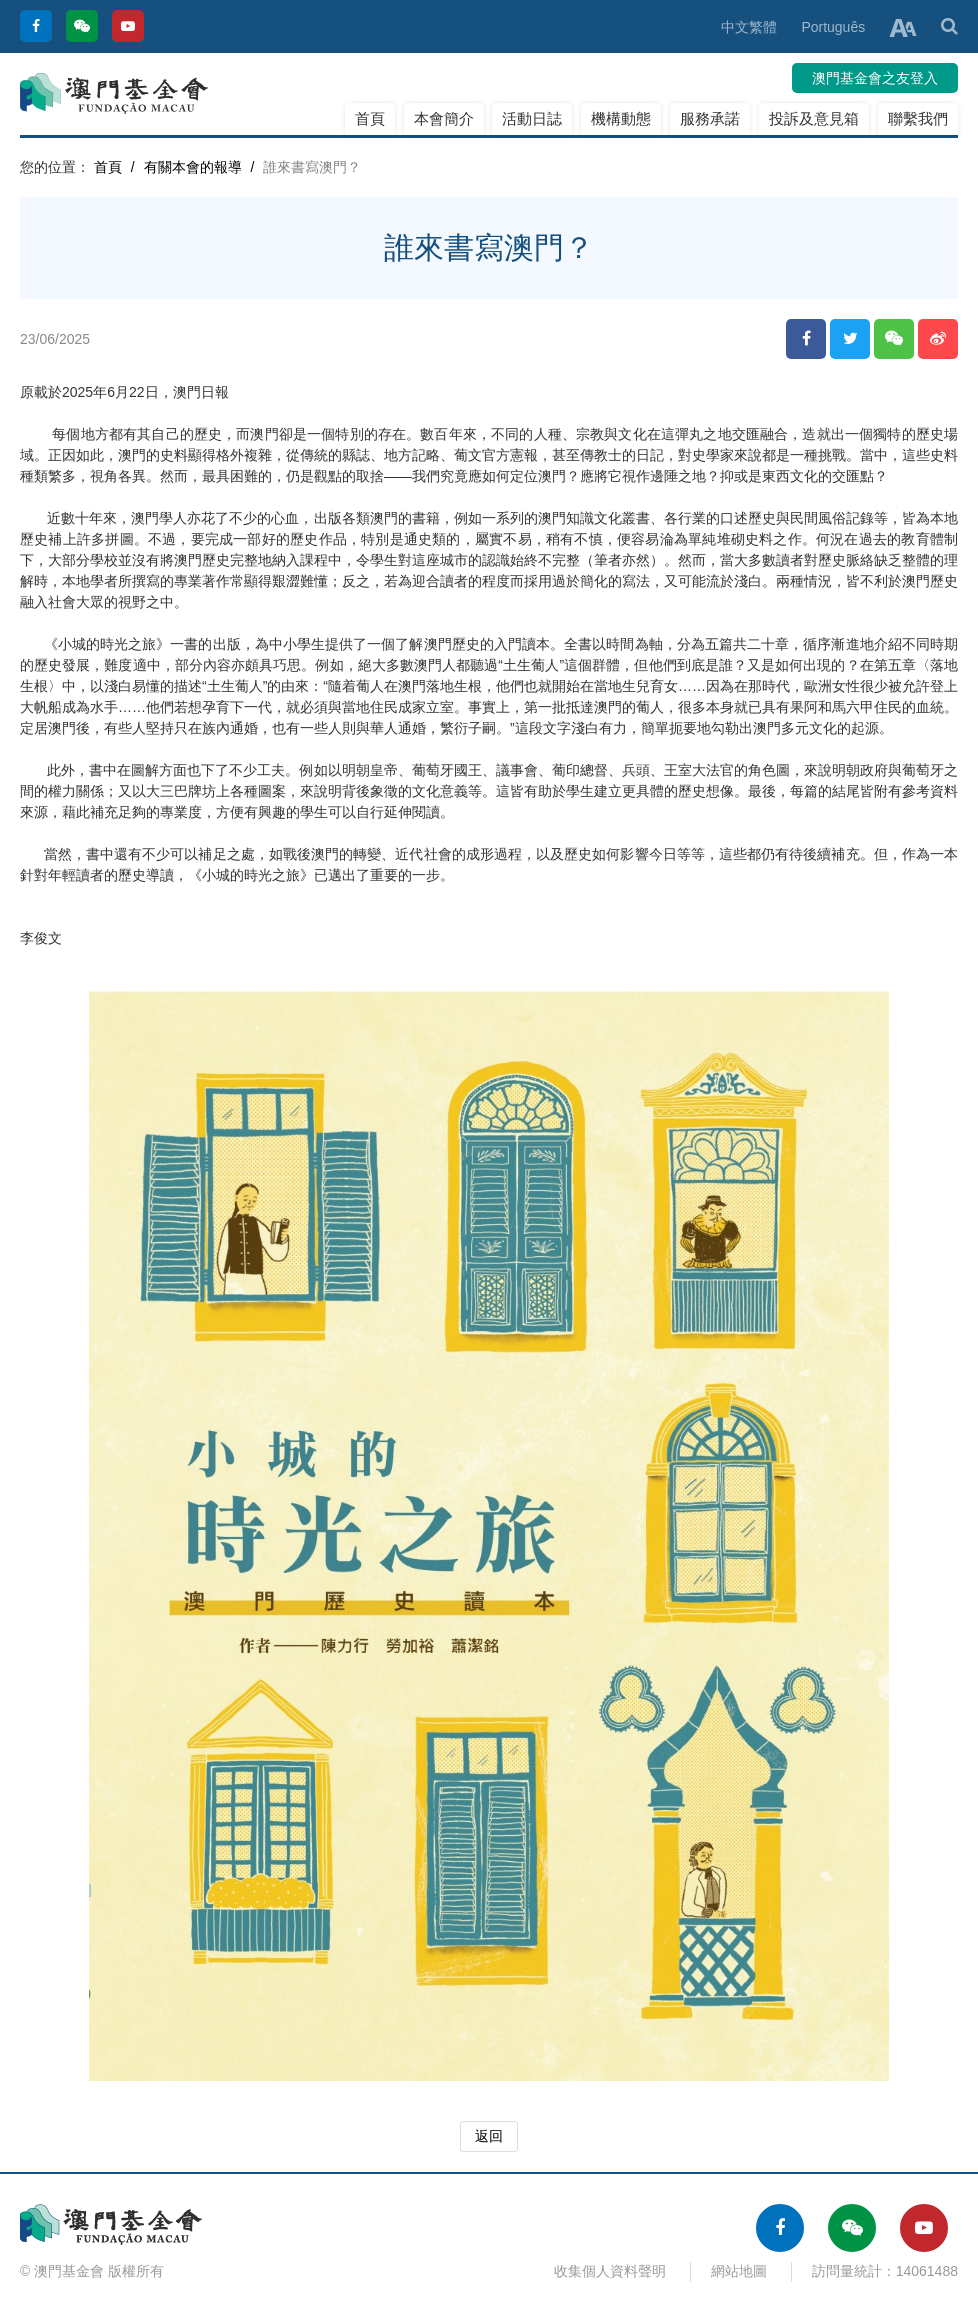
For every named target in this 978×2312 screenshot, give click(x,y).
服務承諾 (710, 118)
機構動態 (621, 118)
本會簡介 (444, 118)
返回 (489, 2136)
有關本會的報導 (193, 167)
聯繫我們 (918, 118)
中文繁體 (749, 27)
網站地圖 (739, 2271)
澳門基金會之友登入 (875, 78)
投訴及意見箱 (814, 118)
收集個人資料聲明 (610, 2271)
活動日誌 (532, 118)
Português (833, 27)
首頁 (370, 118)
